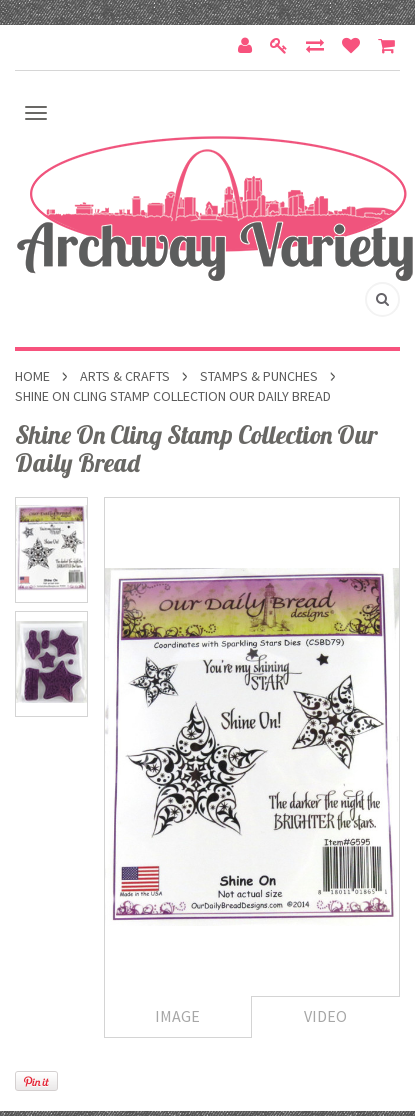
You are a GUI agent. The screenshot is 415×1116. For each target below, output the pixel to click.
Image (177, 1016)
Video (325, 1016)
